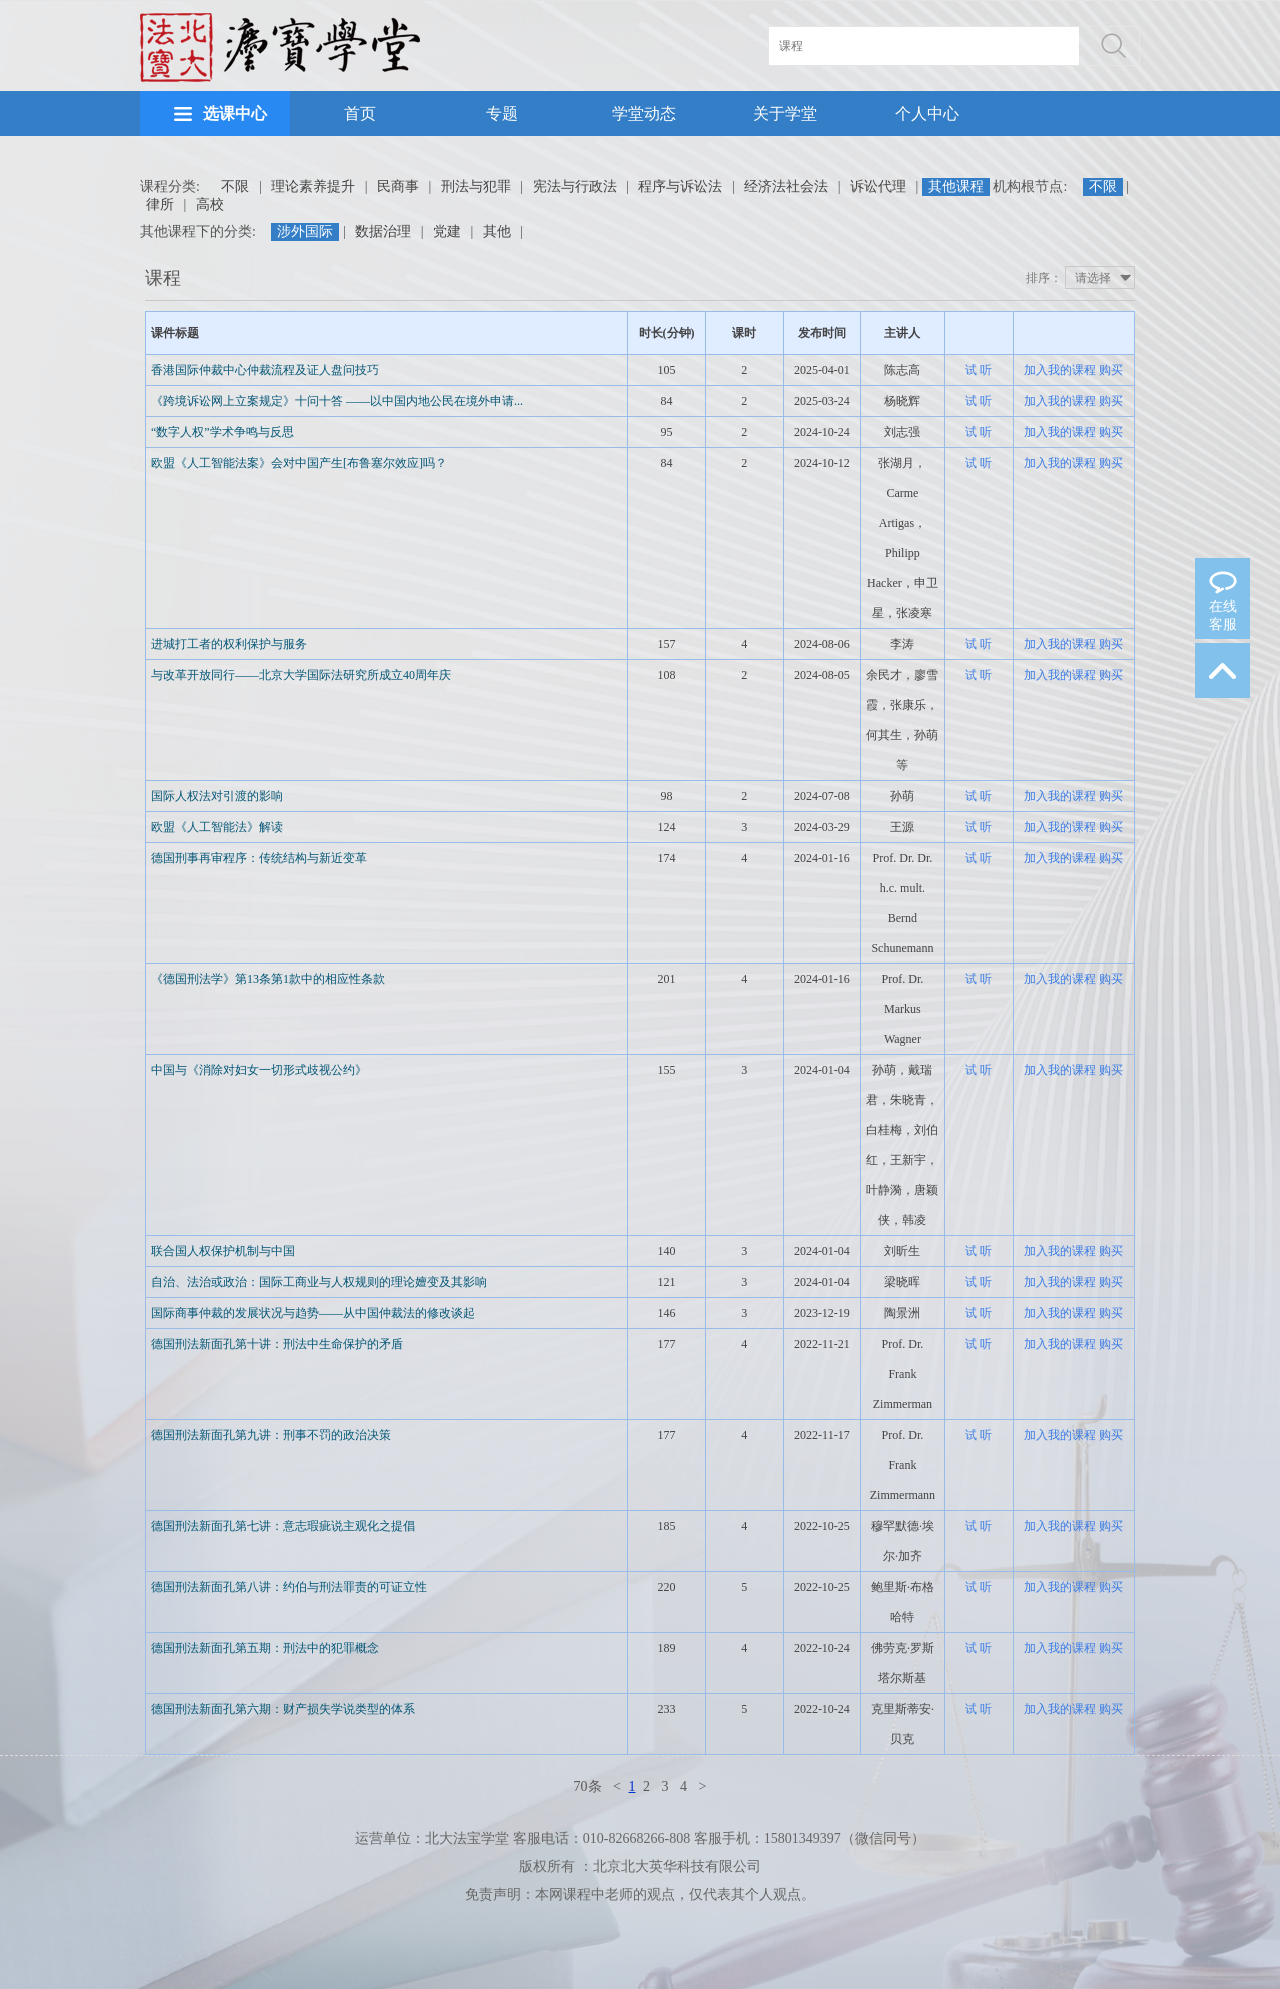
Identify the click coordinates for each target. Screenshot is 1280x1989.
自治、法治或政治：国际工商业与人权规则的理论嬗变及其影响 (319, 1282)
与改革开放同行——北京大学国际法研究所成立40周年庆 (301, 675)
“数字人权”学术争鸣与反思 (222, 432)
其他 (497, 231)
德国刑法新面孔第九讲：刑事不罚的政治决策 (271, 1435)
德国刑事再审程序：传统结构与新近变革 (259, 858)
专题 (502, 113)
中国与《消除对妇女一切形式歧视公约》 (259, 1070)
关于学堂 (785, 113)
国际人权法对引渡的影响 (217, 796)
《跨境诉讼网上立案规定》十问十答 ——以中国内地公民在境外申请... (337, 401)
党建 (447, 231)
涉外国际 (305, 231)
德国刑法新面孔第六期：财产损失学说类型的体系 (283, 1709)
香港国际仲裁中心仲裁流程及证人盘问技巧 (265, 370)
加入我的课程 (1060, 370)
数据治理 (383, 231)
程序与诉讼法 (680, 186)
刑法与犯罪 (476, 186)
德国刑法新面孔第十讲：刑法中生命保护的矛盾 (277, 1344)
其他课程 (956, 186)
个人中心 (927, 113)
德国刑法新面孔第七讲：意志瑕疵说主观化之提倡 (283, 1526)
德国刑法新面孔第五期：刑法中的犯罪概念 (265, 1648)
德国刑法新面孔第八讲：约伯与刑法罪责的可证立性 (289, 1587)
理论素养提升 (313, 186)
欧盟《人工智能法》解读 (217, 827)
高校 (210, 204)
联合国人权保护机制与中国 (223, 1251)
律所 (160, 204)
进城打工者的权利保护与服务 (229, 644)
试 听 (978, 370)
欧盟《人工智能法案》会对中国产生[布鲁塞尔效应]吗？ (299, 463)
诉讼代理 (878, 186)
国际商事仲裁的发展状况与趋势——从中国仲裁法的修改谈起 (313, 1313)
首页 (360, 113)
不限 (235, 186)
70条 (588, 1786)
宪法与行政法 (575, 186)
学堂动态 (644, 113)
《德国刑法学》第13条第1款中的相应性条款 (268, 979)
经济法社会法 (786, 186)
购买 (1111, 370)
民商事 (398, 186)
